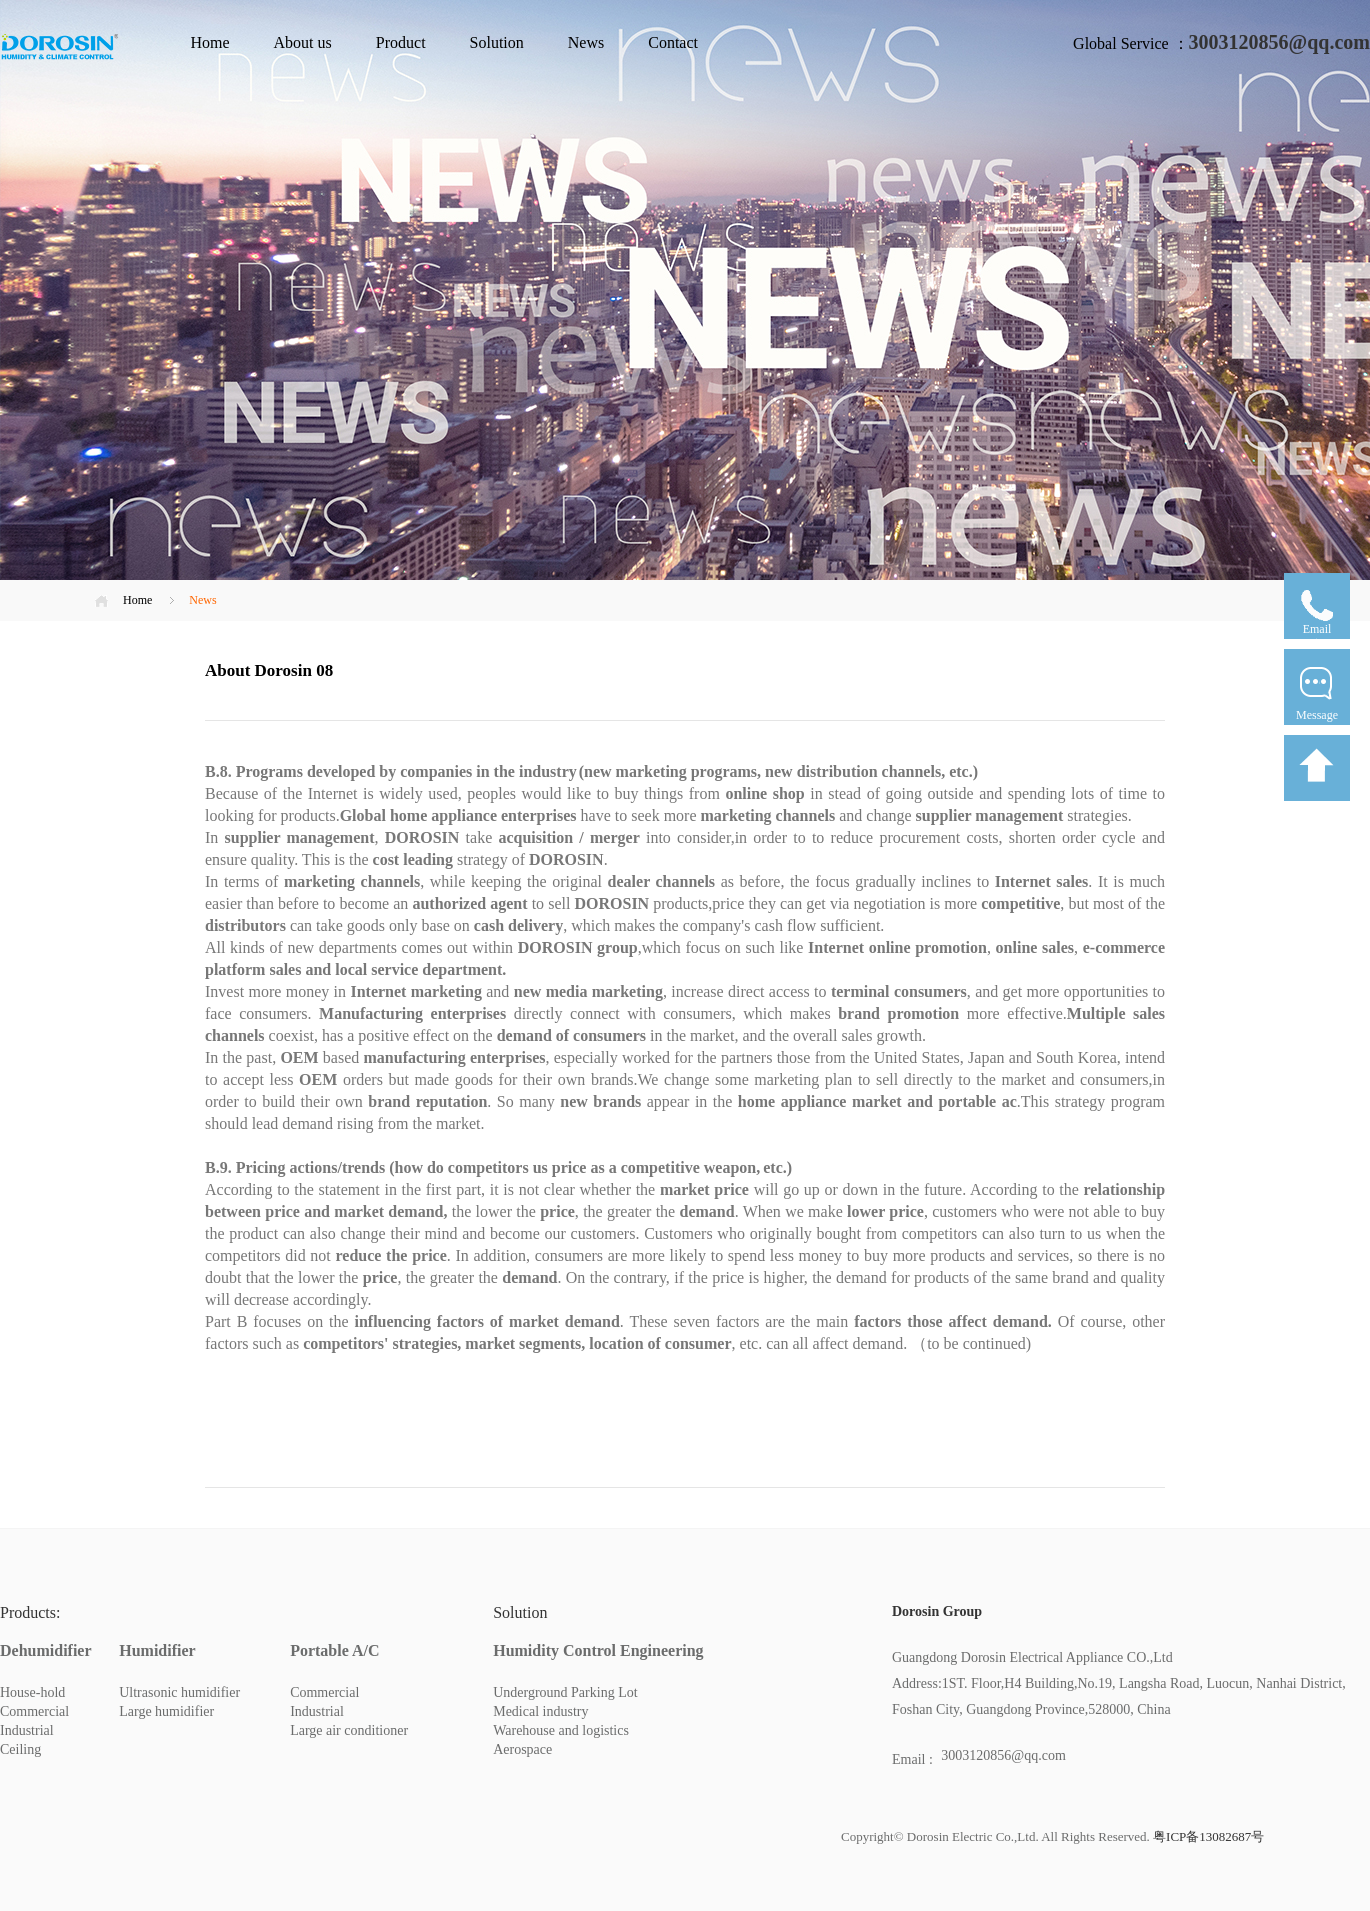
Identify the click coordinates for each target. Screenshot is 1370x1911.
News (586, 42)
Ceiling (20, 1749)
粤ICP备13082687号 (1207, 1836)
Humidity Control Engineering (598, 1650)
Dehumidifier (46, 1650)
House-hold (32, 1692)
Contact (673, 42)
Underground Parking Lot (565, 1692)
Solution (497, 42)
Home (209, 42)
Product (401, 42)
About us (303, 42)
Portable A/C (334, 1650)
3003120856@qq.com (1279, 42)
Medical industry (540, 1711)
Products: (30, 1612)
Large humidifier (166, 1711)
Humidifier (157, 1650)
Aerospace (522, 1749)
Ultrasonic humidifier (179, 1692)
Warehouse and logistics (561, 1730)
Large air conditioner (349, 1730)
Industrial (27, 1730)
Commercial (34, 1711)
